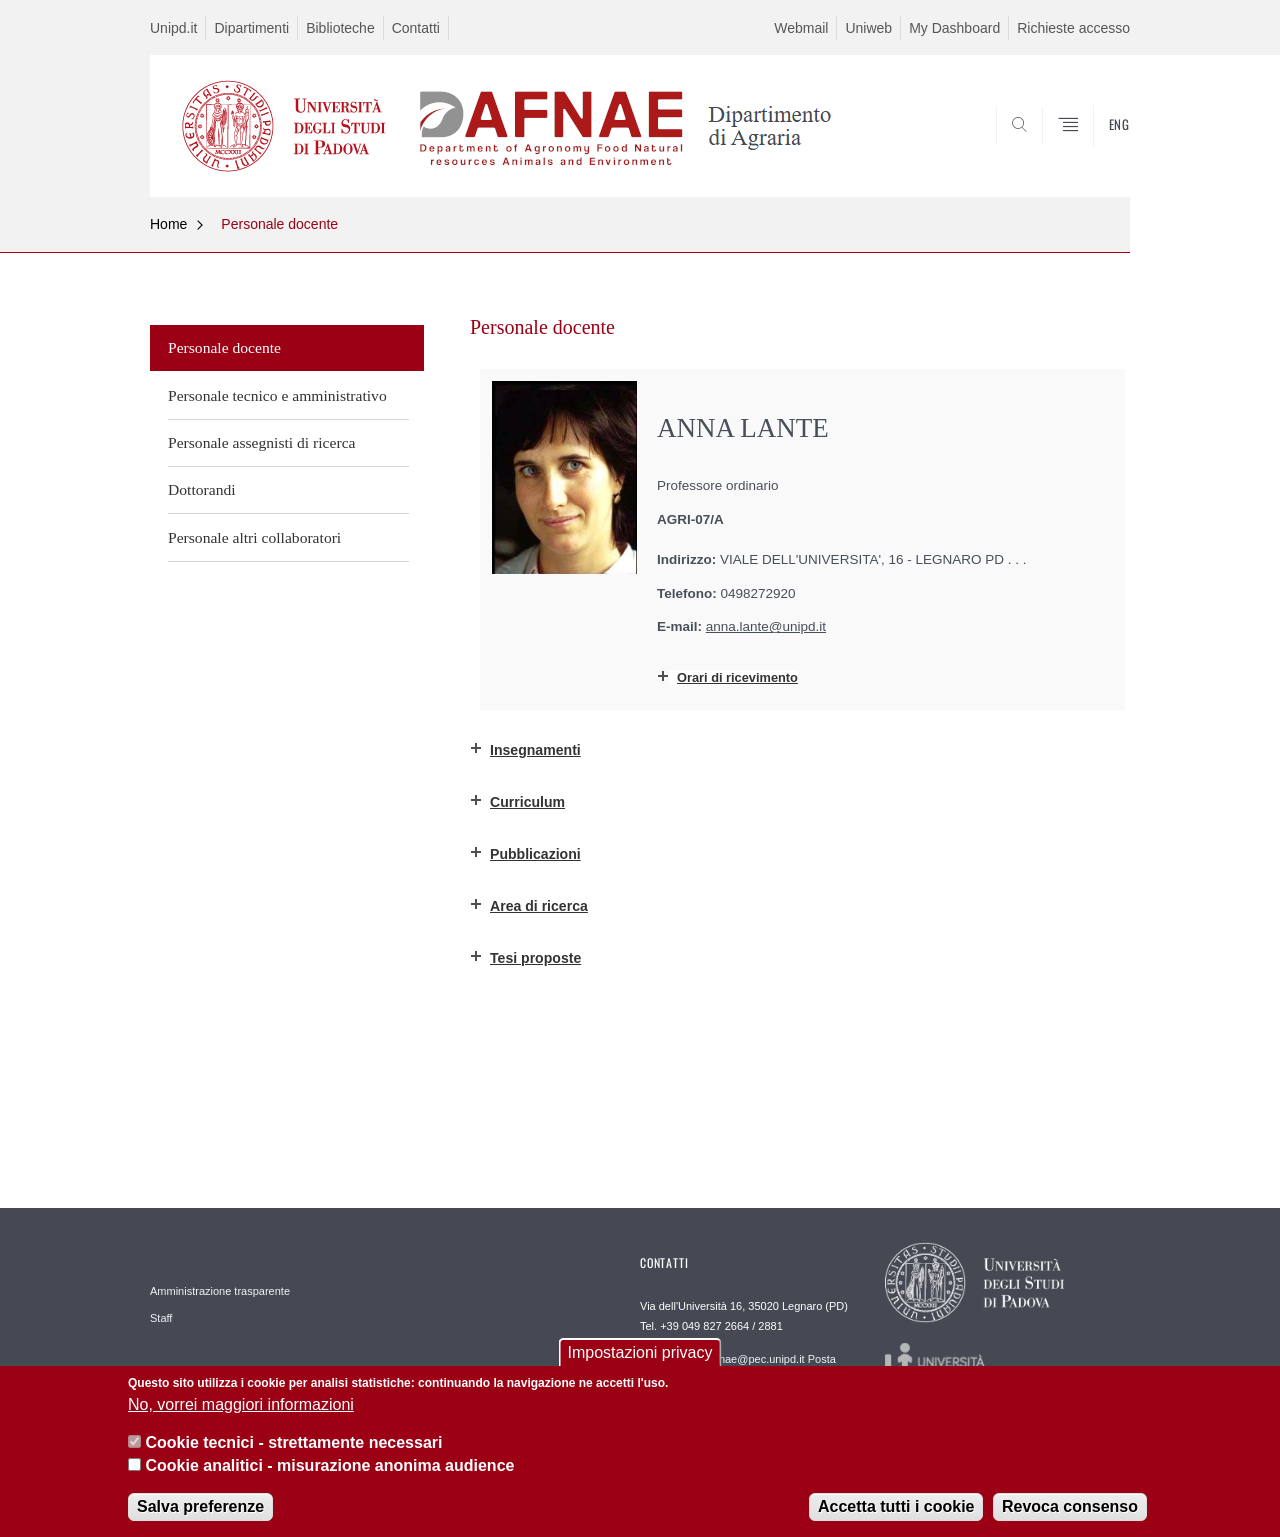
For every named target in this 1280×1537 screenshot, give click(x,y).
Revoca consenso (1070, 1510)
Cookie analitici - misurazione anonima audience (329, 1468)
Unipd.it (173, 28)
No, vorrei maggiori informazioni (241, 1408)
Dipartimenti (251, 28)
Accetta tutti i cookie (896, 1510)
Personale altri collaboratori (254, 537)
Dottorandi (202, 489)
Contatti (416, 28)
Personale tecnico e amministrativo (277, 395)
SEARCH (1095, 148)
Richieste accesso (1073, 28)
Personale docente (279, 224)
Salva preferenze (200, 1510)
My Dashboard (954, 28)
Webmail (801, 28)
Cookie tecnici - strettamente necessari (293, 1446)
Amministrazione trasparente (220, 1291)
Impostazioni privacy (640, 1356)
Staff (161, 1318)
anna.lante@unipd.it (766, 626)
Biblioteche (340, 28)
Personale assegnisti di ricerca (262, 442)
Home (168, 224)
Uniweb (868, 28)
